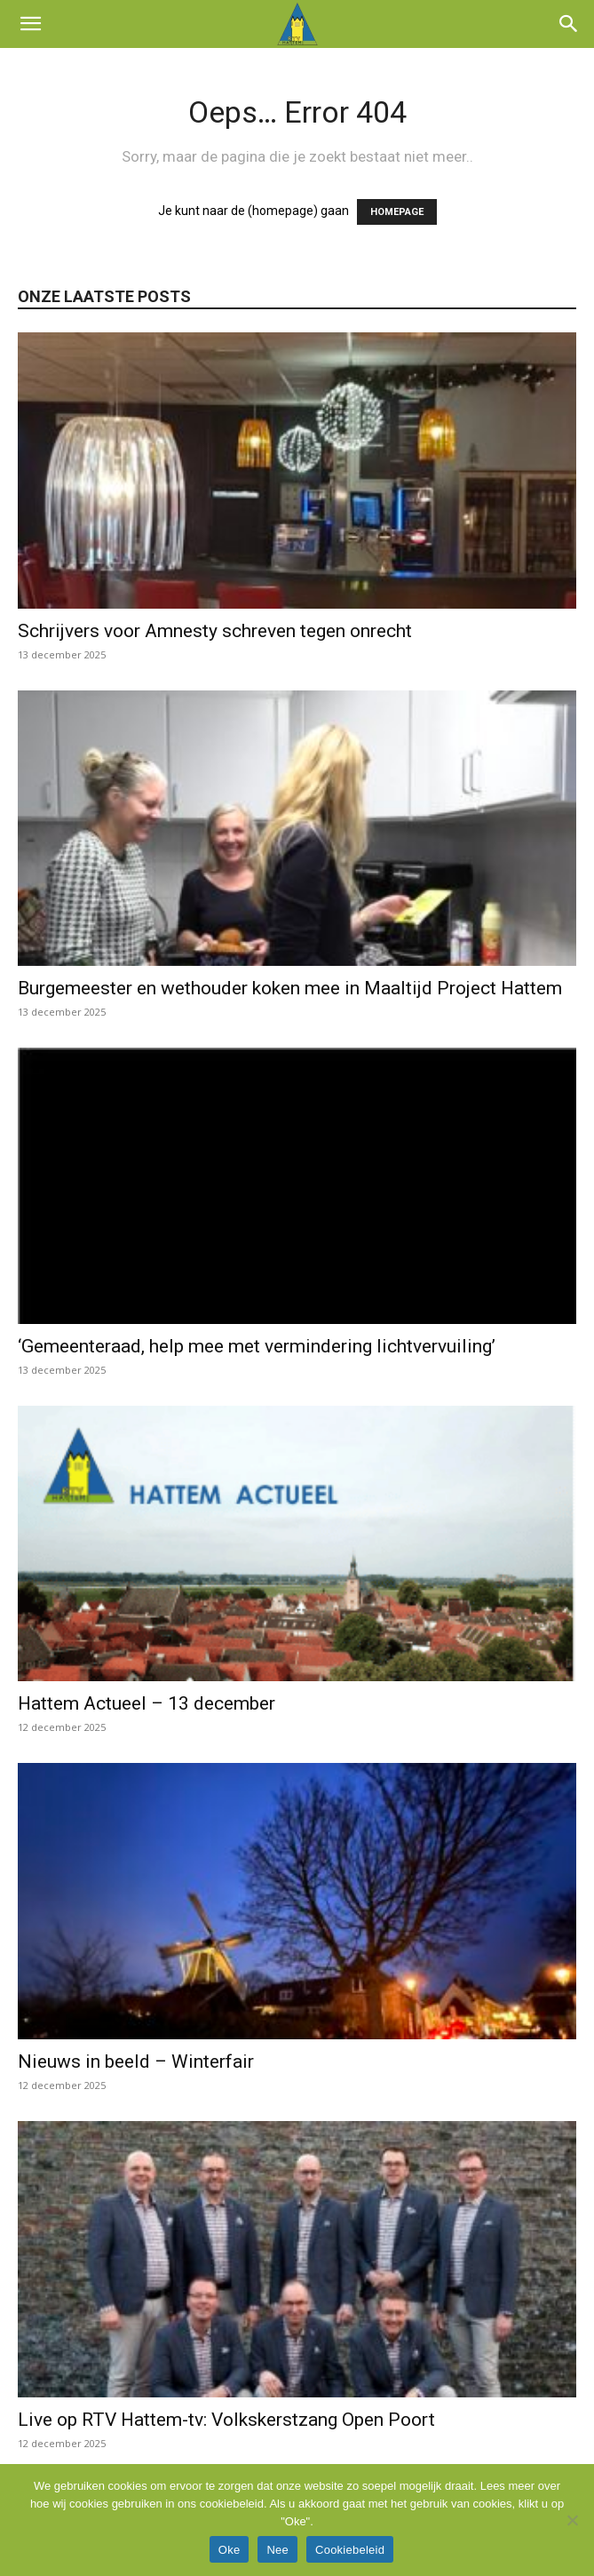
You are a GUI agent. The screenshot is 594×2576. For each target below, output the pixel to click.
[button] (30, 24)
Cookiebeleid (349, 2549)
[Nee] (572, 2520)
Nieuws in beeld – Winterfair (136, 2061)
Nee (277, 2549)
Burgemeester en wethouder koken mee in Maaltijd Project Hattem (290, 988)
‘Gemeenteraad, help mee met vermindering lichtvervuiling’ (256, 1346)
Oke (229, 2549)
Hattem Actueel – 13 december (146, 1703)
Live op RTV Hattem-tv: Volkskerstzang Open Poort (226, 2419)
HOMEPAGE (397, 212)
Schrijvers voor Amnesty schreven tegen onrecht (215, 631)
